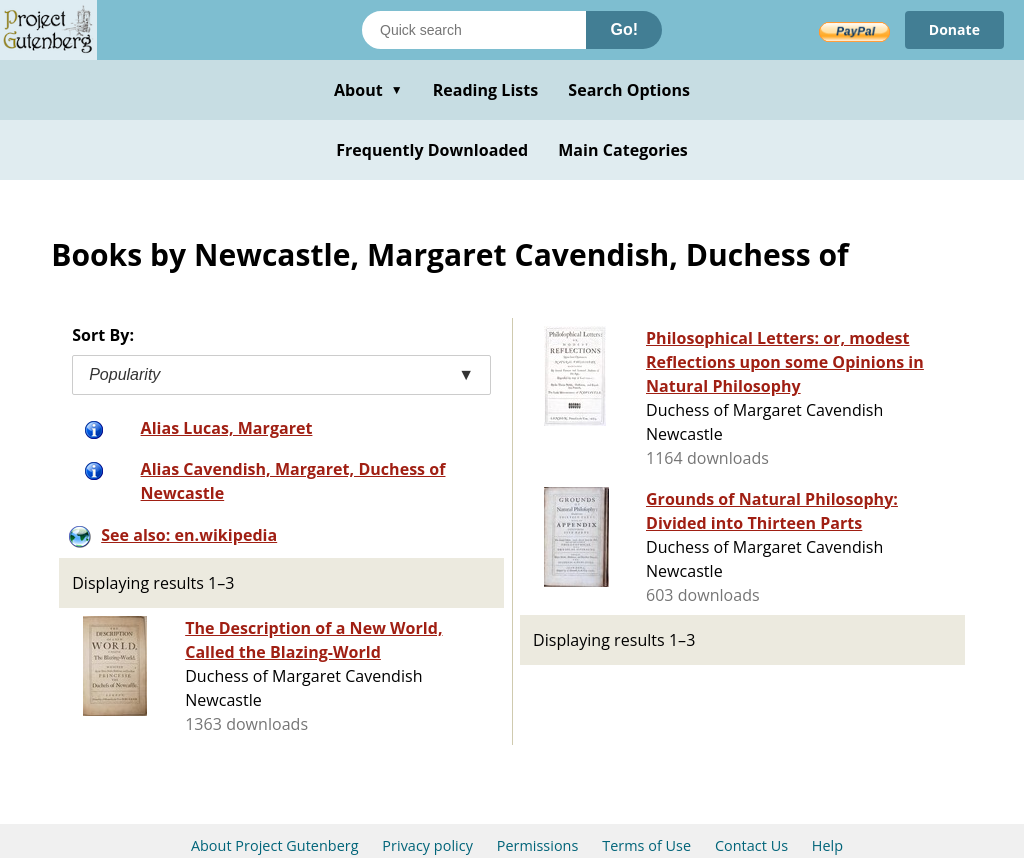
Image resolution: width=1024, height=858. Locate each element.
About (368, 90)
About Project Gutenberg (275, 845)
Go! (624, 29)
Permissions (538, 845)
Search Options (629, 90)
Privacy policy (427, 845)
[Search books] (474, 30)
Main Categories (623, 150)
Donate (954, 29)
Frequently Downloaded (432, 150)
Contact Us (751, 845)
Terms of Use (646, 845)
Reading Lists (486, 90)
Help (827, 845)
